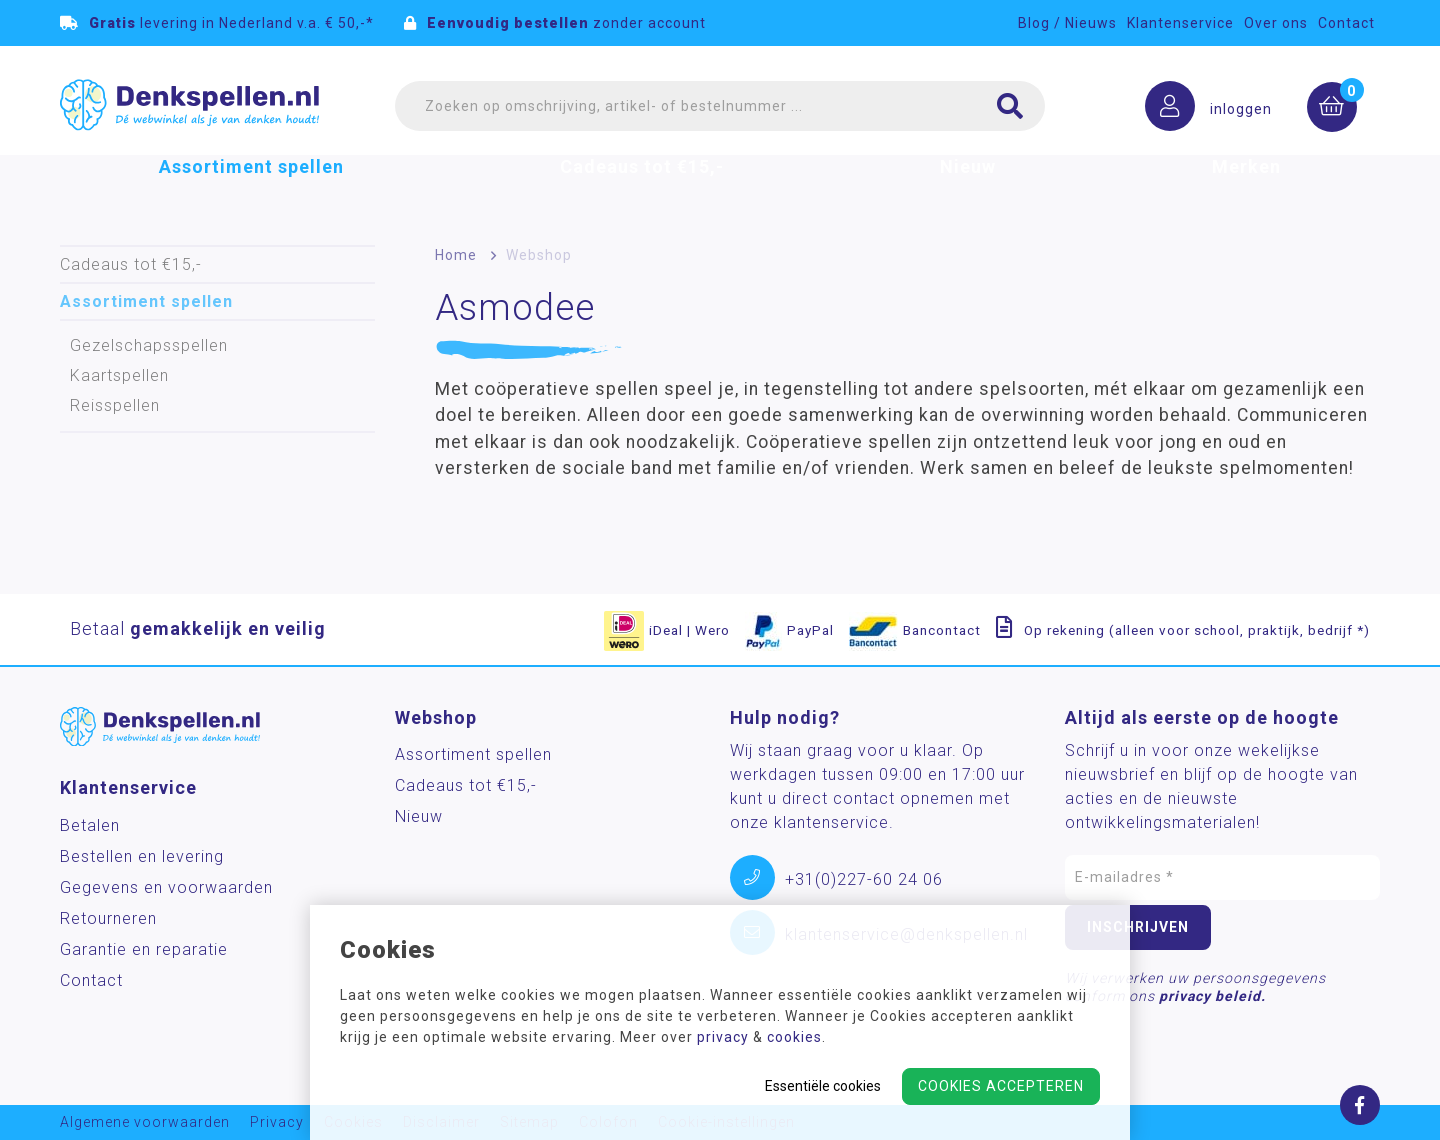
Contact (1346, 23)
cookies (794, 1037)
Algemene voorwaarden (145, 1122)
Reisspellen (115, 405)
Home (456, 255)
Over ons (1276, 23)
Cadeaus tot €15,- (642, 193)
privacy (723, 1037)
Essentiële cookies (823, 1086)
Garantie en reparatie (144, 949)
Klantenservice (1180, 23)
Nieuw (968, 193)
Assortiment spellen (251, 193)
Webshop (539, 255)
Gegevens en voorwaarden (166, 887)
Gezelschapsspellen (149, 345)
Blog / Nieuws (1067, 23)
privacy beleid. (1212, 996)
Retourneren (108, 918)
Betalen (90, 825)
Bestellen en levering (142, 856)
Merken (1246, 193)
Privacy (277, 1122)
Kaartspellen (119, 375)
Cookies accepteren (1001, 1086)
